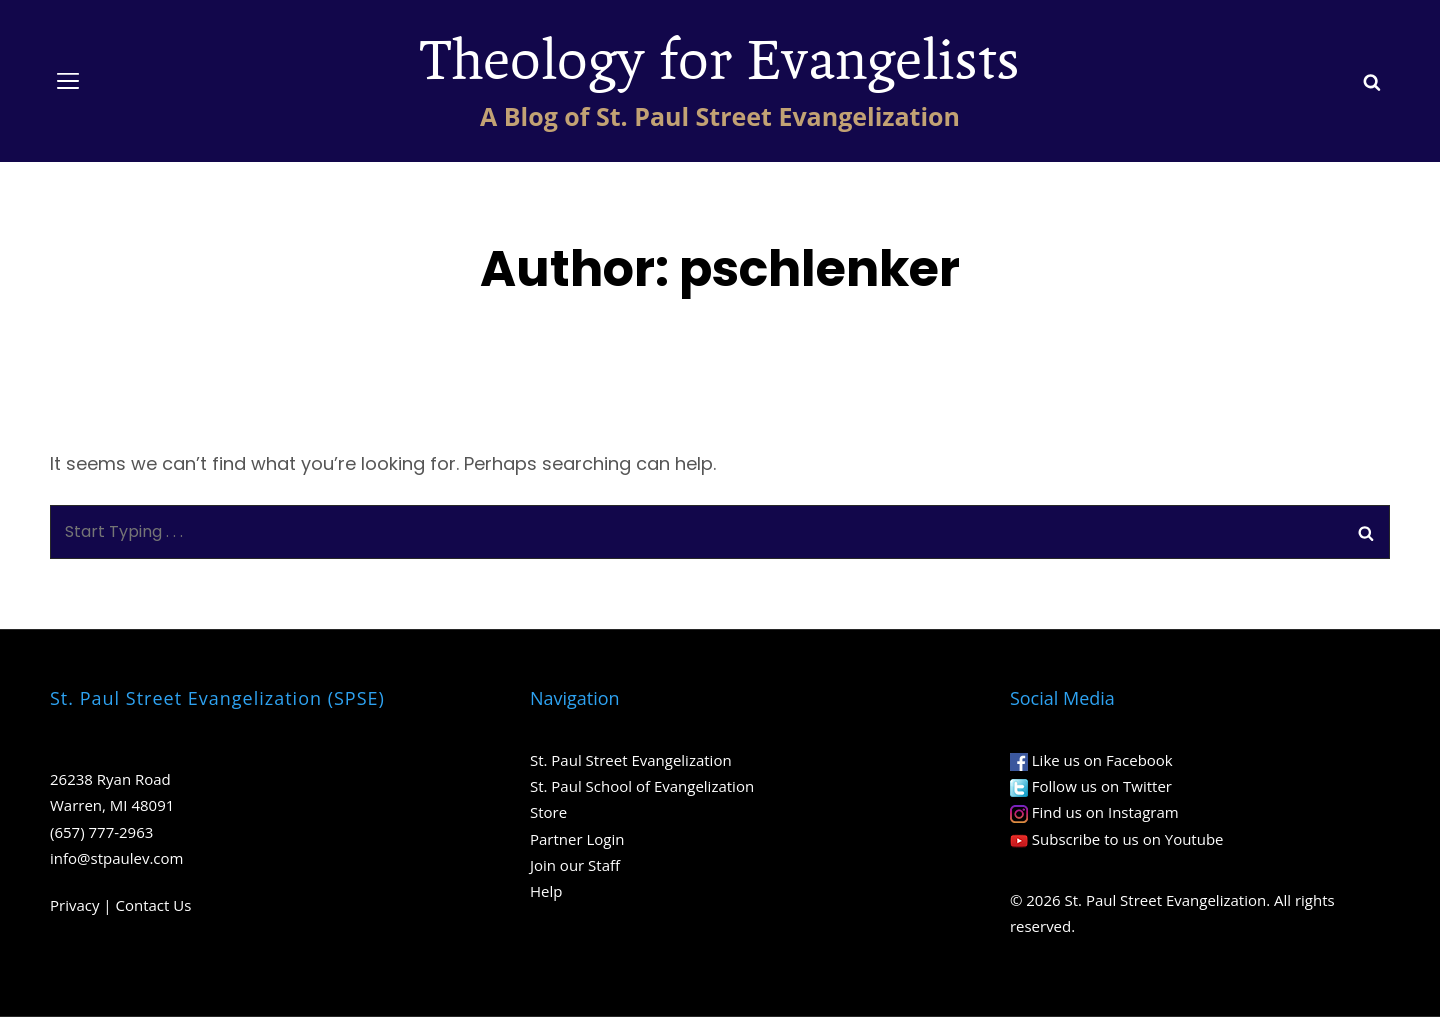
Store (548, 812)
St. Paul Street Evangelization (631, 760)
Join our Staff (575, 865)
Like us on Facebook (1102, 760)
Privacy (74, 905)
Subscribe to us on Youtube (1128, 839)
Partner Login (577, 839)
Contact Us (154, 905)
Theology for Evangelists (720, 61)
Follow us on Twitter (1102, 786)
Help (546, 891)
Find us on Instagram (1105, 812)
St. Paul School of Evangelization (642, 786)
